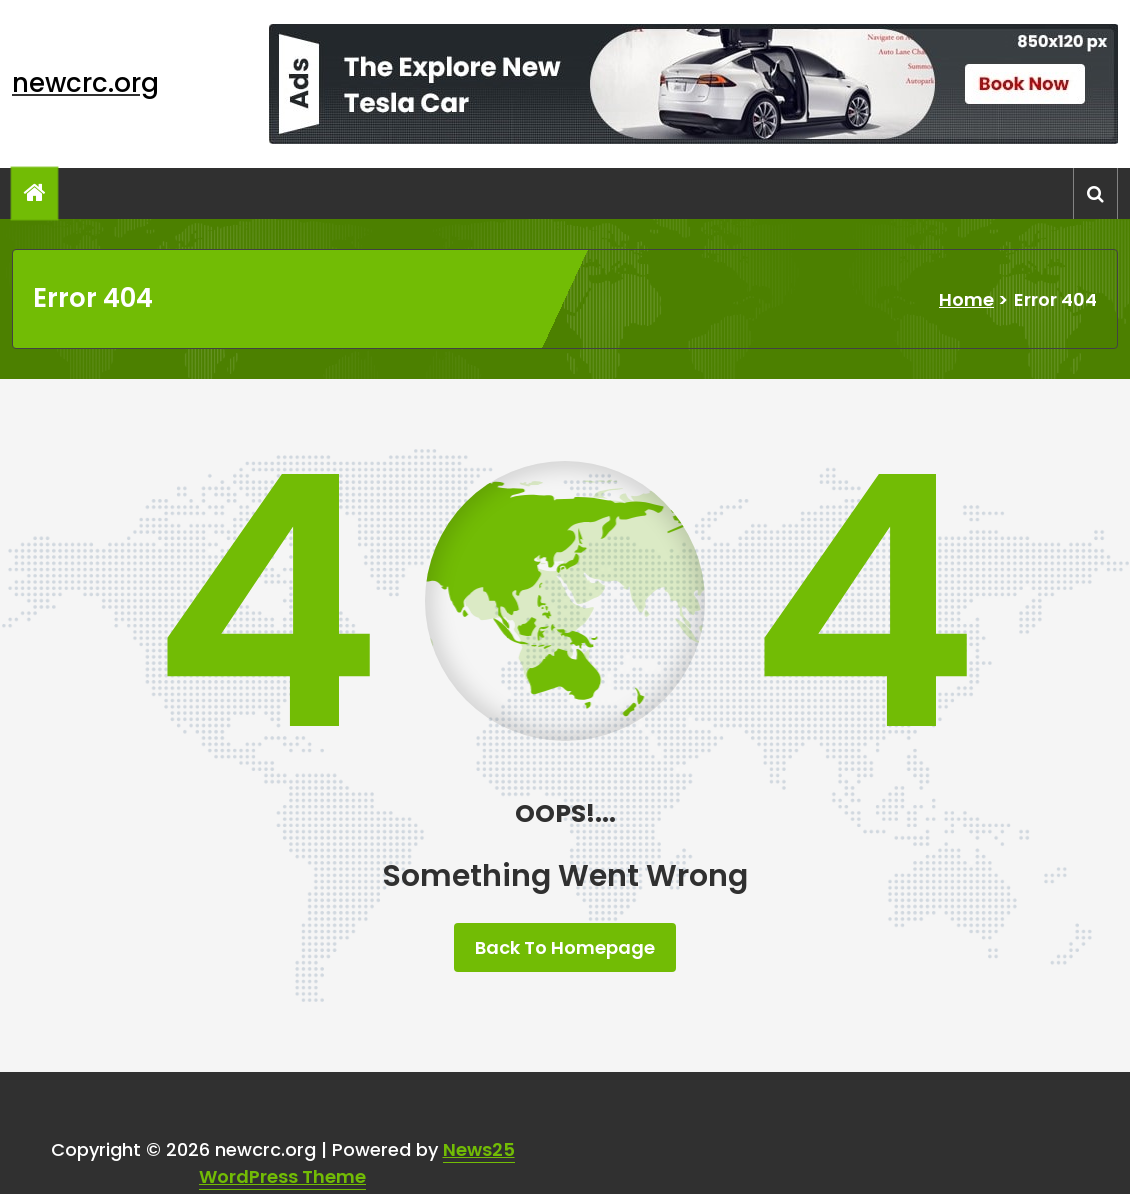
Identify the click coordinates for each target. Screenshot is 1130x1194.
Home (966, 299)
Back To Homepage (565, 947)
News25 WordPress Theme (357, 1163)
